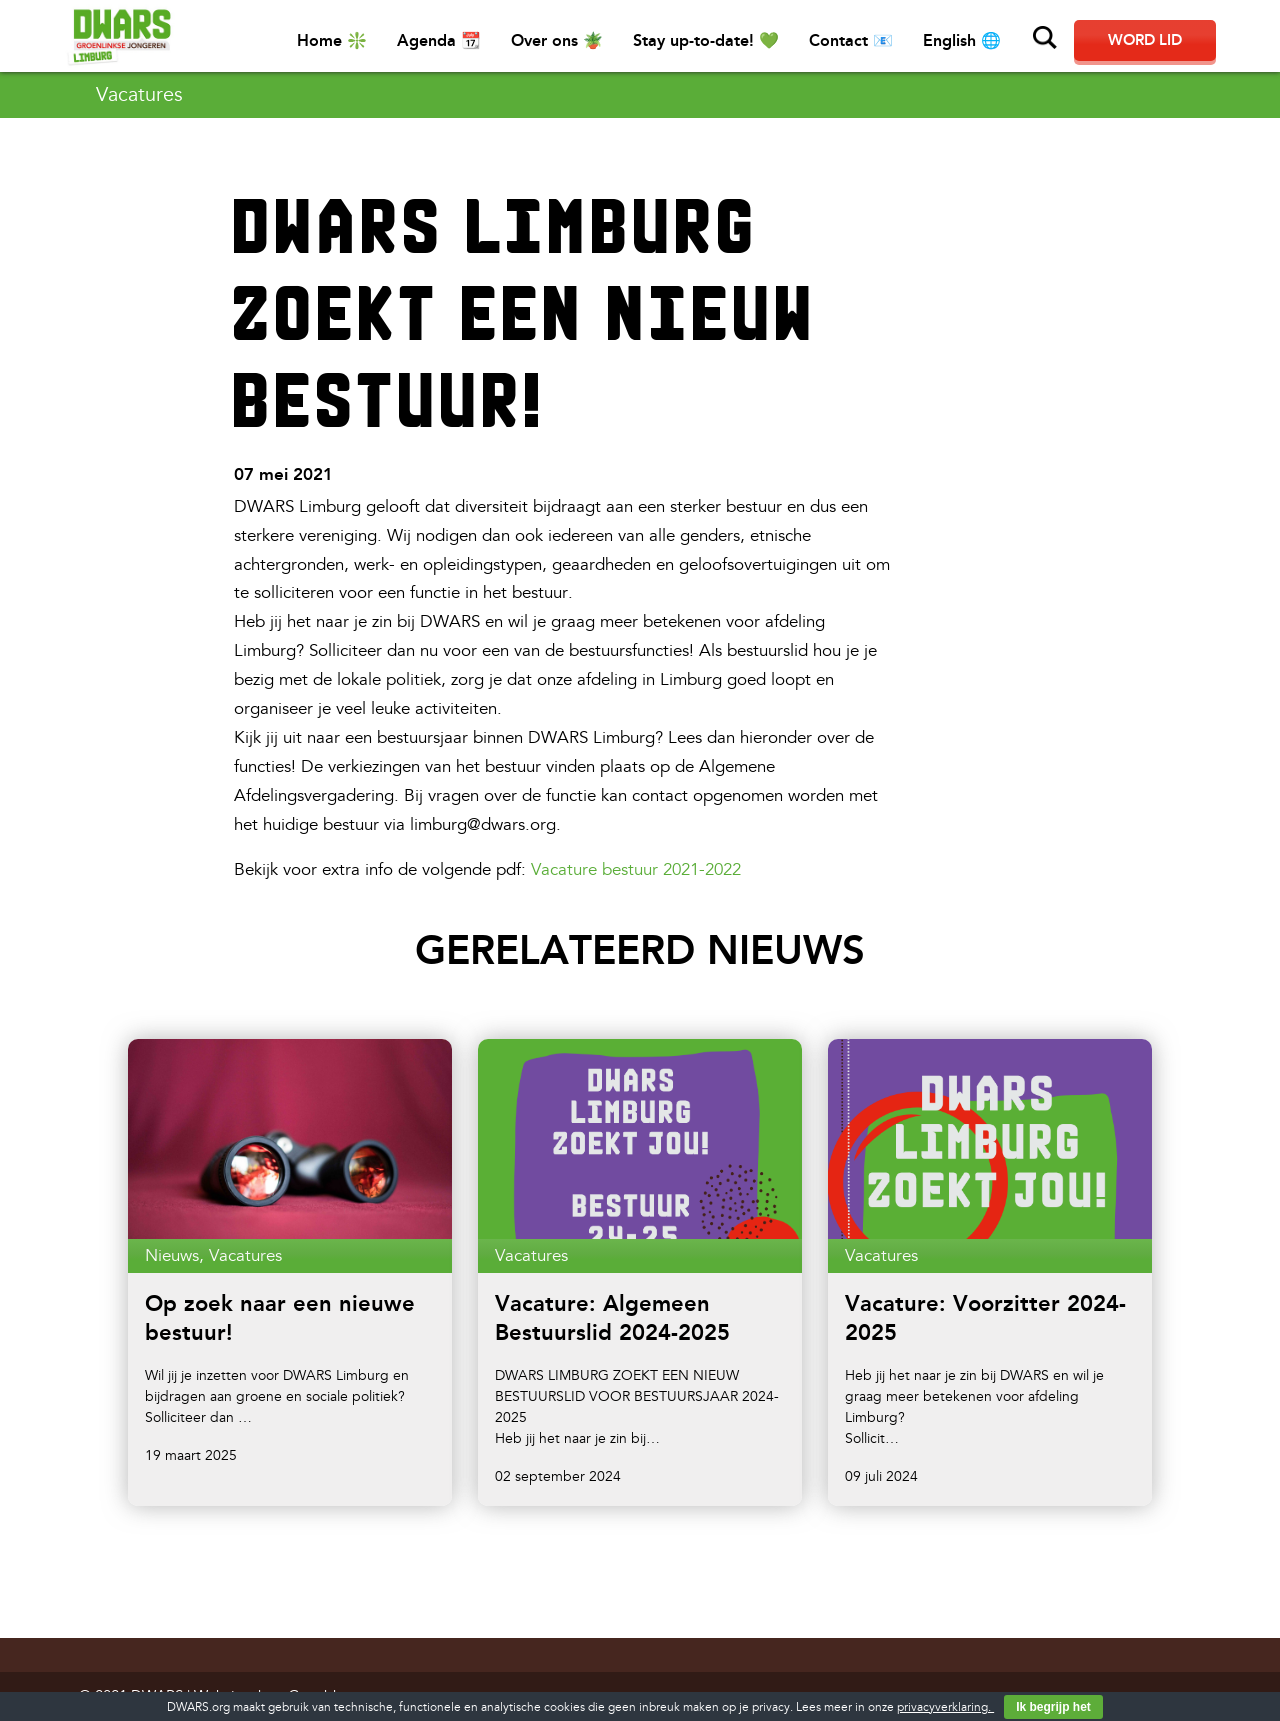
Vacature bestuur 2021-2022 (636, 869)
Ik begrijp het (1053, 1707)
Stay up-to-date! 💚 (706, 40)
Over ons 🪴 (557, 40)
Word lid (1145, 40)
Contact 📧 (851, 40)
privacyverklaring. (945, 1707)
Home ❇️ (332, 40)
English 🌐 (962, 40)
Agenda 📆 (439, 40)
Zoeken (1045, 38)
